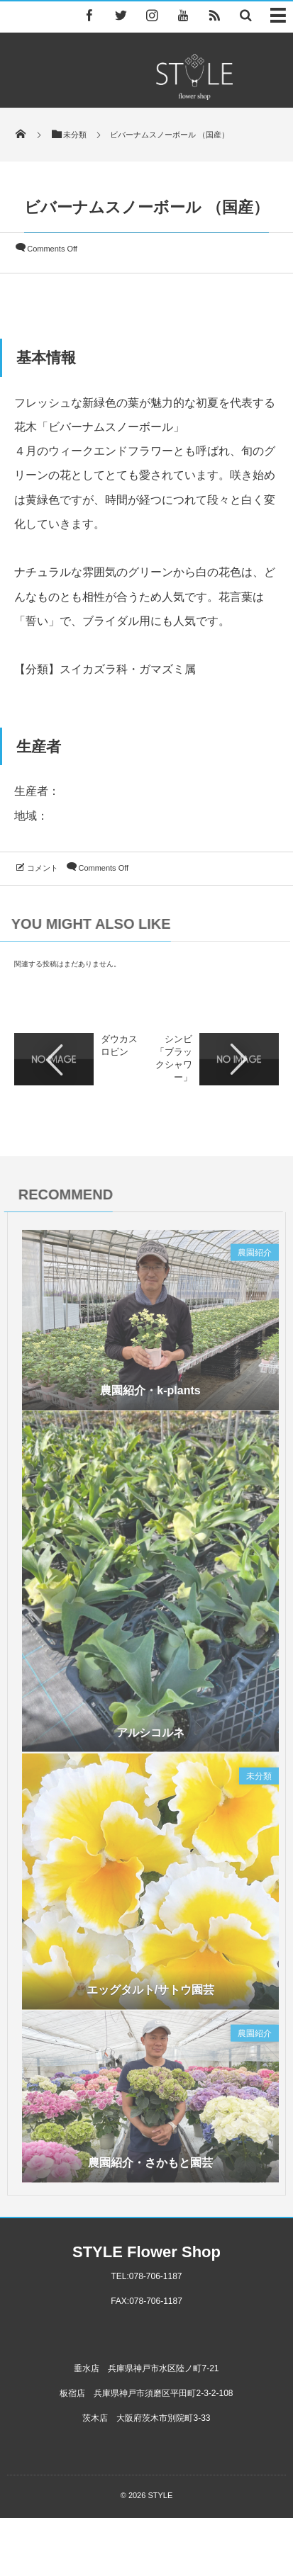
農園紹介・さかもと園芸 (150, 2167)
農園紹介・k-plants (150, 1395)
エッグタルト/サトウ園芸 (150, 1994)
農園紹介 (255, 1256)
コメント (42, 868)
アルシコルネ (150, 1736)
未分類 (259, 1780)
